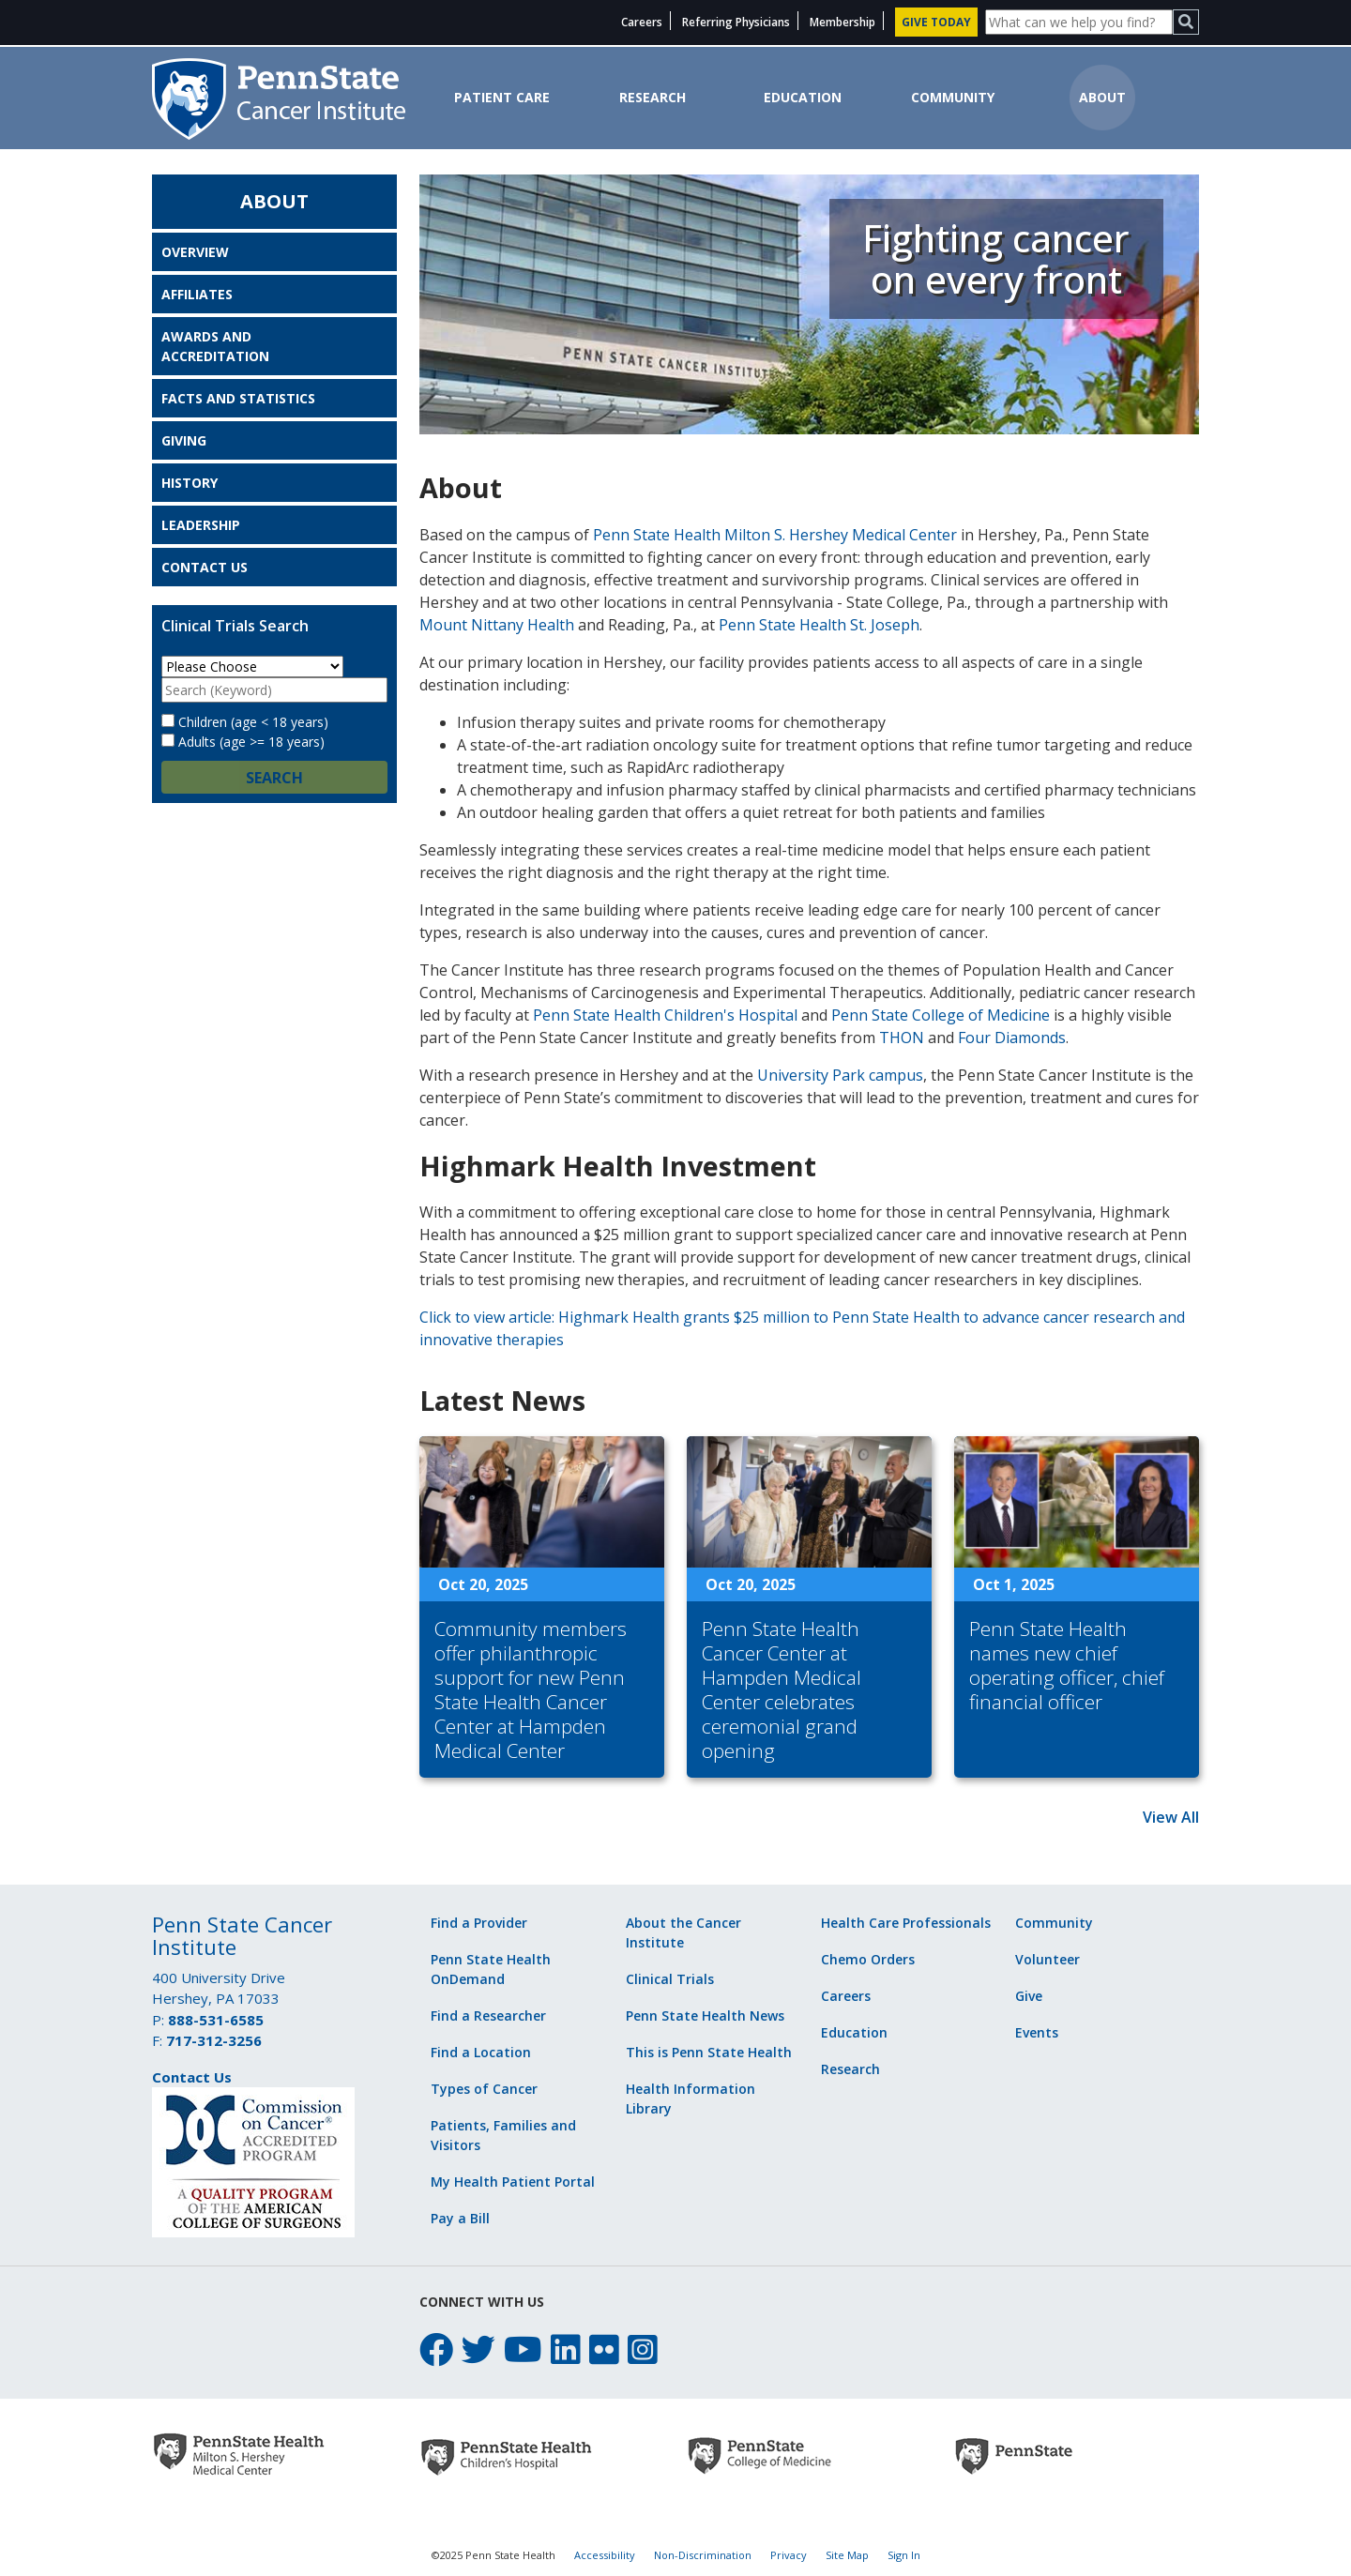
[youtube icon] (523, 2349)
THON (901, 1037)
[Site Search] (1079, 22)
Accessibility (604, 2555)
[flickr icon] (604, 2349)
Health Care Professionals (906, 1923)
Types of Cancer (484, 2089)
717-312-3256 (214, 2040)
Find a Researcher (488, 2015)
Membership (842, 22)
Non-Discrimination (702, 2555)
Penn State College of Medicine (940, 1015)
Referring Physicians (736, 22)
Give (1028, 1996)
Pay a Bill (460, 2218)
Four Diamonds (1012, 1037)
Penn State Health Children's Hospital (665, 1015)
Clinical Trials (670, 1979)
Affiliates (197, 294)
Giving (183, 440)
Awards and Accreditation (215, 346)
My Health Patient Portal (513, 2181)
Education (803, 97)
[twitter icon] (478, 2349)
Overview (195, 252)
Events (1036, 2032)
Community (952, 97)
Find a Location (481, 2052)
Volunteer (1047, 1959)
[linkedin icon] (566, 2349)
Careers (641, 22)
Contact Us (204, 567)
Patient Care (502, 97)
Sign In (904, 2555)
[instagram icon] (643, 2349)
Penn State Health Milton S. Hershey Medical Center (775, 534)
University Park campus (840, 1075)
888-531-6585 (216, 2019)
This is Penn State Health (709, 2052)
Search (274, 777)
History (189, 483)
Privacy (788, 2555)
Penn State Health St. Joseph (819, 624)
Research (652, 97)
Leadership (200, 525)
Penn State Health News (705, 2015)
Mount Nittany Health (496, 624)
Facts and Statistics (238, 398)
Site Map (847, 2555)
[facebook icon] (436, 2349)
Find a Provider (479, 1923)
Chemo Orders (868, 1959)
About (1102, 97)
